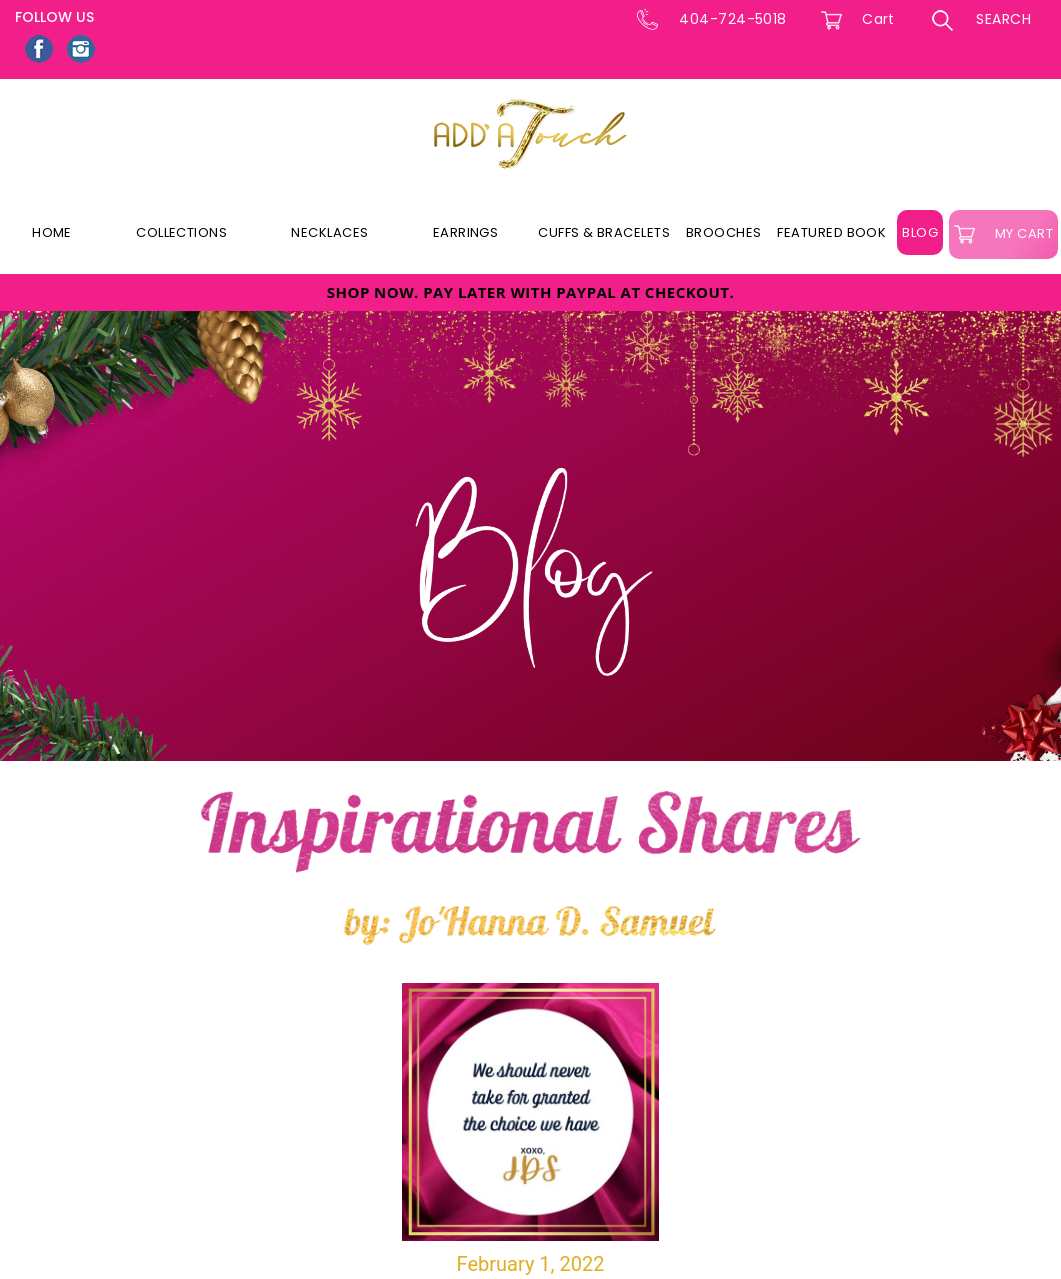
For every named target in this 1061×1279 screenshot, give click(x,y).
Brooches (724, 232)
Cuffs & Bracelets (604, 232)
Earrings (466, 232)
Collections (181, 232)
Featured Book (831, 232)
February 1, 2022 (531, 1129)
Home (52, 232)
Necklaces (329, 232)
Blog (920, 232)
